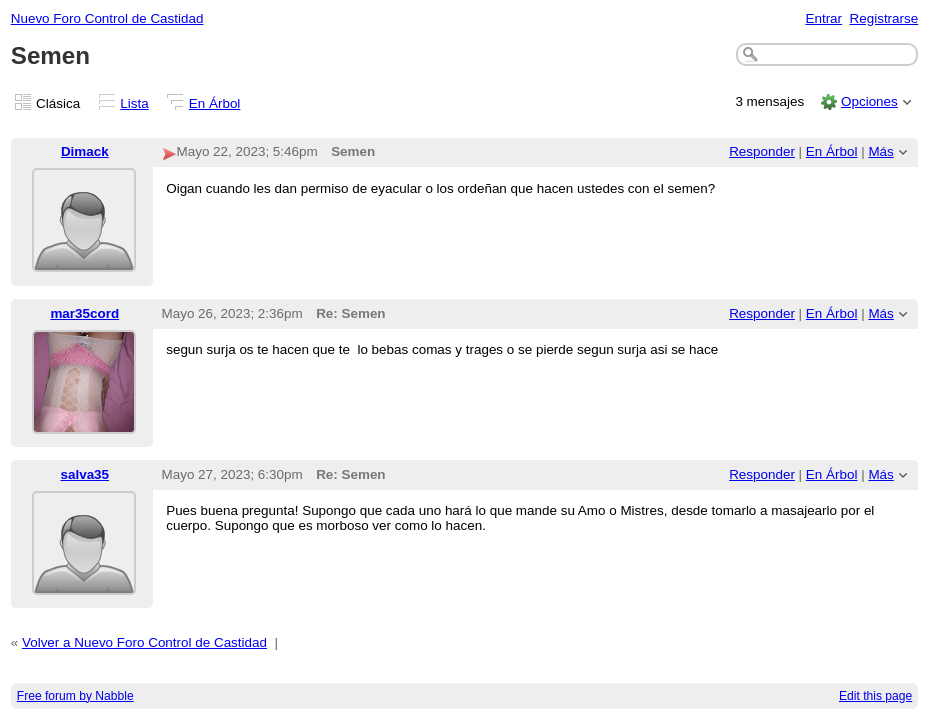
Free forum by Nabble (75, 696)
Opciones (869, 101)
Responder (762, 151)
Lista (134, 103)
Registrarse (884, 18)
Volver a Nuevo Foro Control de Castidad (144, 642)
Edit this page (875, 696)
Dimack (85, 151)
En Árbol (215, 103)
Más (880, 151)
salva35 (84, 474)
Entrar (823, 18)
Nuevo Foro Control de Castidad (107, 18)
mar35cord (84, 313)
